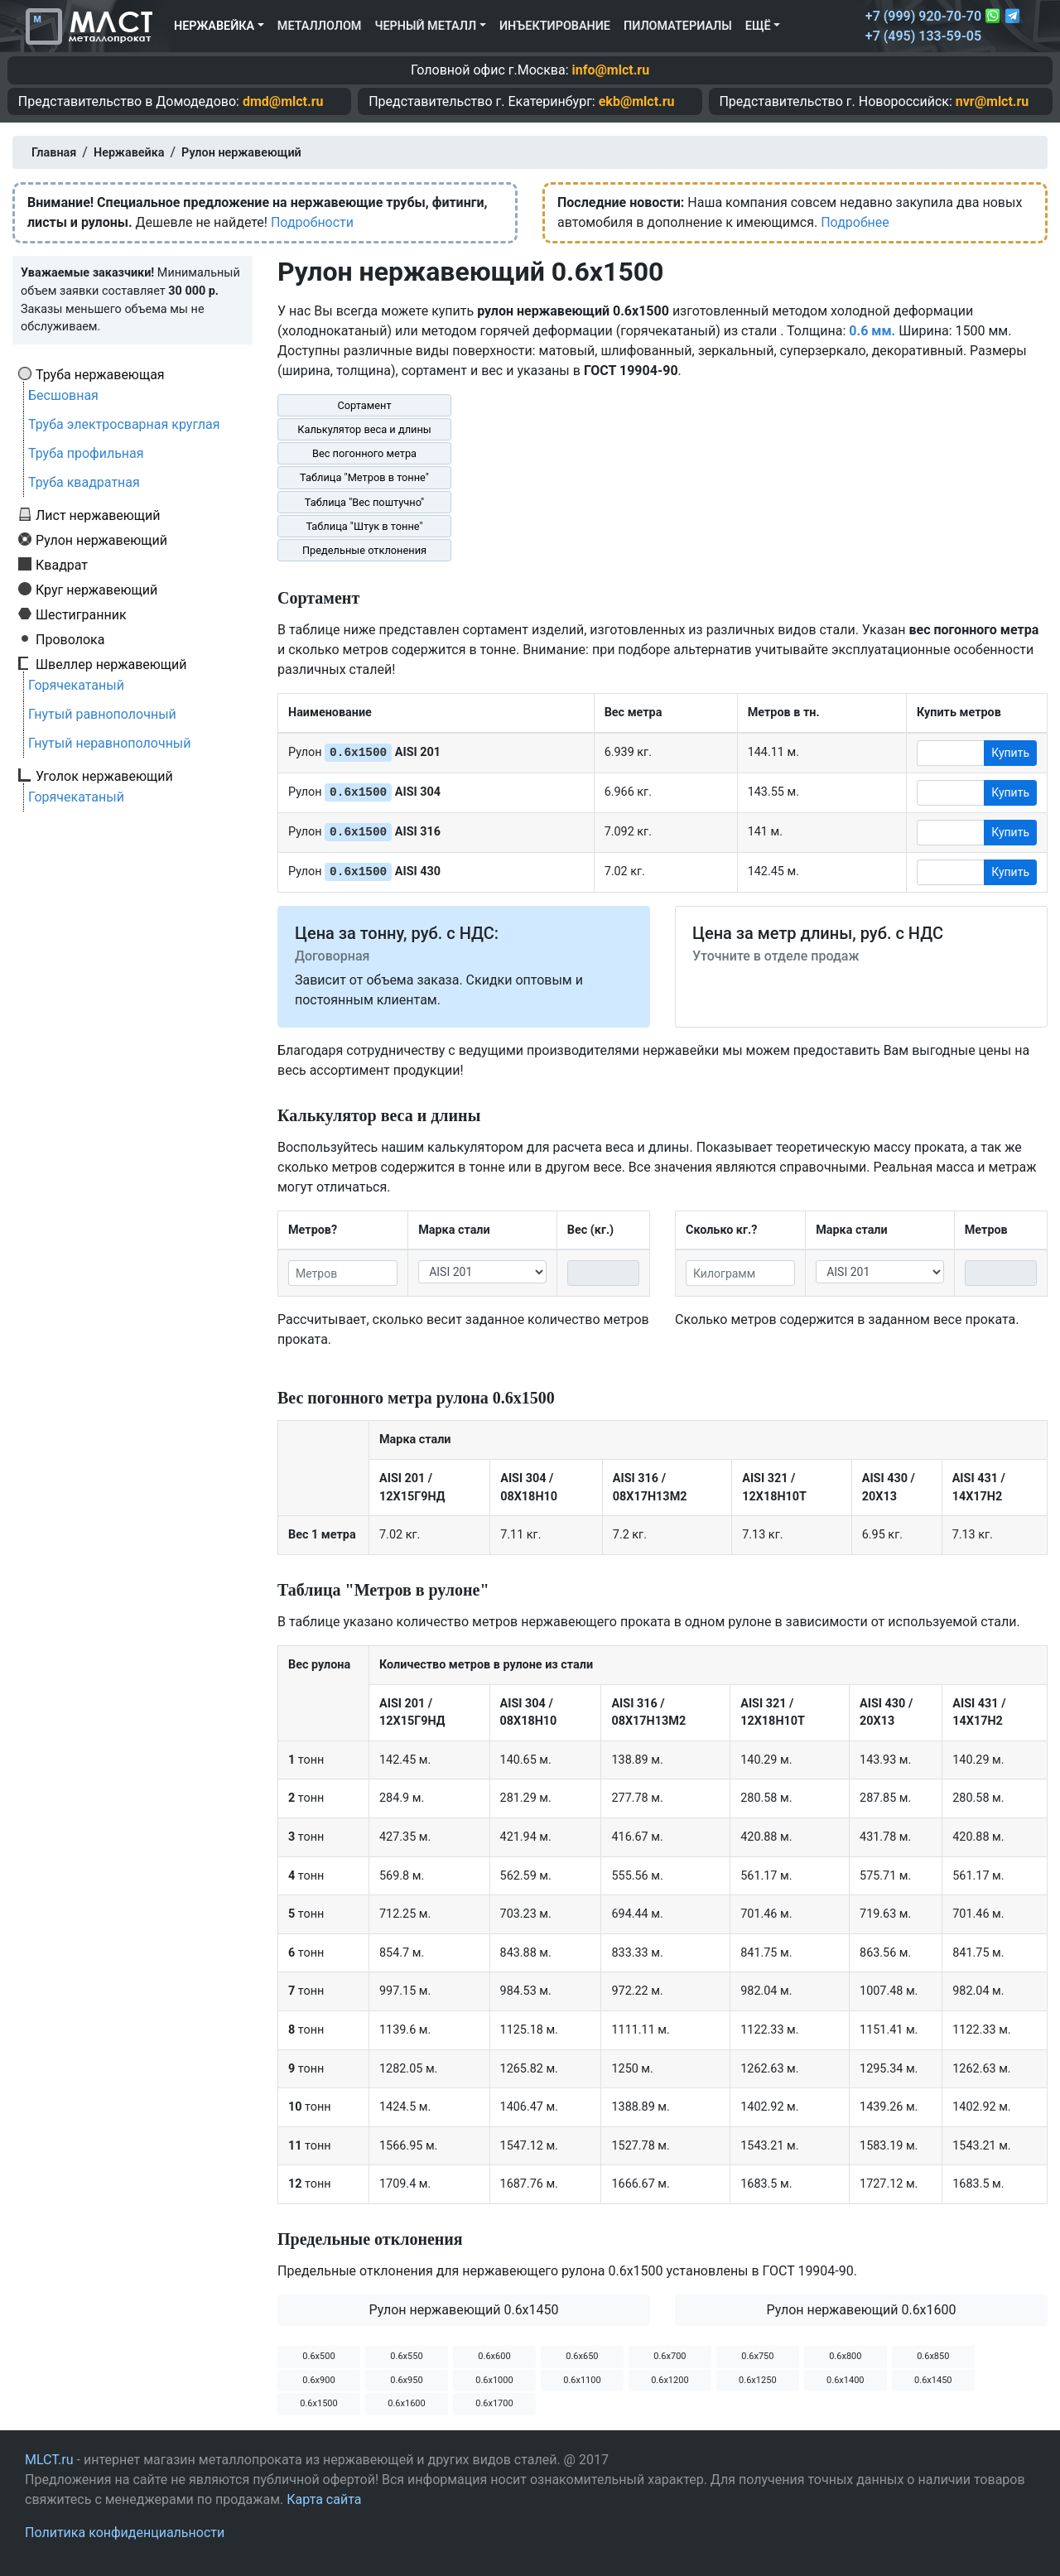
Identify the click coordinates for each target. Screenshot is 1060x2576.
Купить (1010, 752)
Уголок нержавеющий (104, 775)
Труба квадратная (84, 482)
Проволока (70, 639)
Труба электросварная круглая (124, 424)
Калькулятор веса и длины (364, 429)
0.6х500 (318, 2356)
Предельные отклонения (364, 550)
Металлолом (319, 26)
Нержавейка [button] (214, 26)
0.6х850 (933, 2356)
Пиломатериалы (678, 26)
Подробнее (855, 222)
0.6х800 (845, 2356)
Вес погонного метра (364, 453)
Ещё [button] (758, 26)
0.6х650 (582, 2356)
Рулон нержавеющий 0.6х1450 (463, 2310)
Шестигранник (81, 614)
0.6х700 (669, 2356)
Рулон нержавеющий (101, 539)
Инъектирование (554, 26)
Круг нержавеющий (96, 589)
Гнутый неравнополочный (109, 743)
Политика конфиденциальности (124, 2532)
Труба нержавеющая (100, 374)
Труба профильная (86, 453)
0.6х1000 (494, 2380)
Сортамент (364, 405)
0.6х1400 (845, 2380)
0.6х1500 (318, 2403)
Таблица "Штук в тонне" (364, 526)
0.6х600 (494, 2356)
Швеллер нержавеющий (111, 664)
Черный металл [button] (425, 26)
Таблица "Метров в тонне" (364, 477)
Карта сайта (324, 2499)
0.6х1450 (933, 2380)
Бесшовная (63, 395)
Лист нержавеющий (98, 515)
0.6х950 (406, 2380)
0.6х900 (318, 2380)
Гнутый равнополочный (102, 714)
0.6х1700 (494, 2403)
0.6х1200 (669, 2380)
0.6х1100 (581, 2380)
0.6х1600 (406, 2403)
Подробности (312, 222)
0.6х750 (757, 2356)
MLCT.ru (49, 2460)
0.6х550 (406, 2356)
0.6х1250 (757, 2380)
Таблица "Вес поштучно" (364, 502)
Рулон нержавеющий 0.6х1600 (861, 2310)
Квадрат (62, 564)
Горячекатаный (76, 685)
